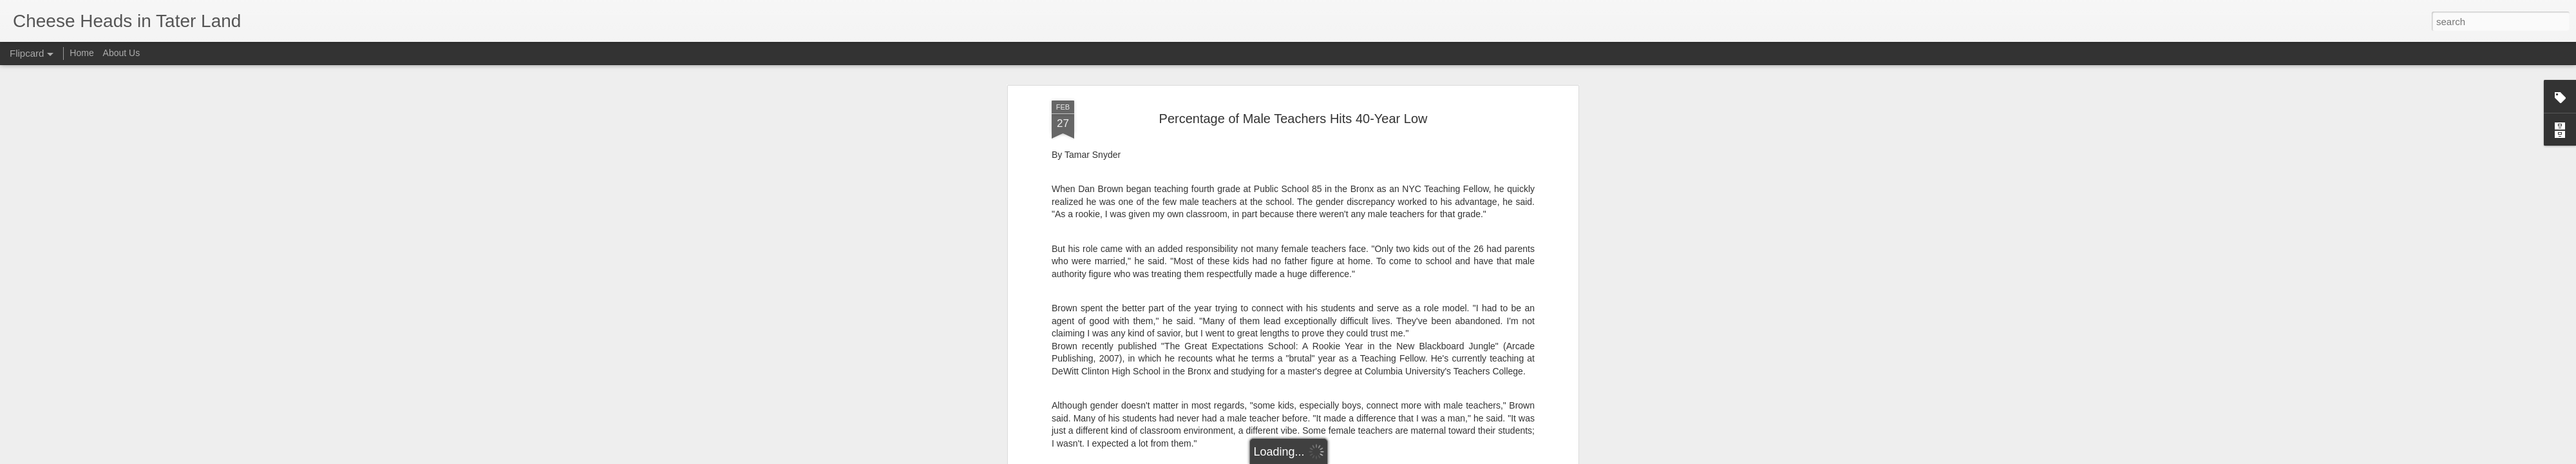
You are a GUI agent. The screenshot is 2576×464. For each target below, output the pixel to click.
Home (81, 53)
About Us (121, 53)
